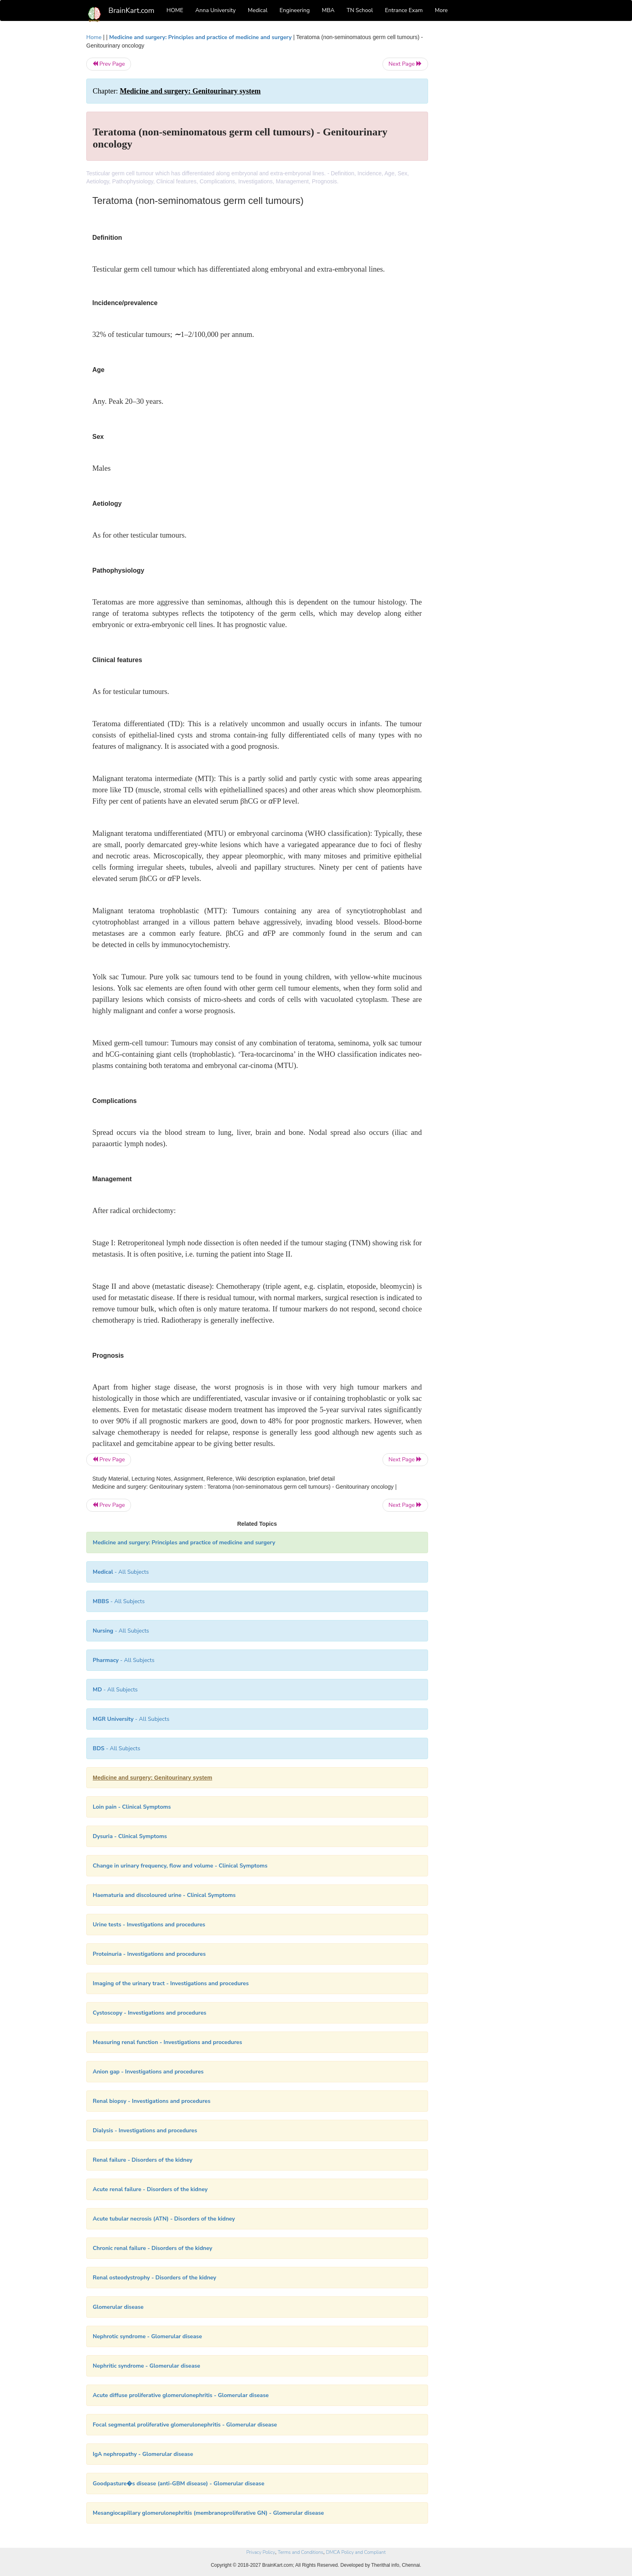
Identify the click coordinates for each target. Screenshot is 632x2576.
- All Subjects (121, 1572)
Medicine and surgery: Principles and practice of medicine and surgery (200, 37)
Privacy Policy (260, 2552)
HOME (174, 10)
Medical (258, 10)
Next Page (405, 64)
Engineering (295, 10)
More (441, 10)
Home (94, 37)
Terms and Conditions (300, 2552)
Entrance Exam (404, 10)
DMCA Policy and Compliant (356, 2552)
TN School (360, 10)
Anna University (215, 10)
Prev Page (108, 64)
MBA (328, 10)
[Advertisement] (493, 154)
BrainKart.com (131, 10)
